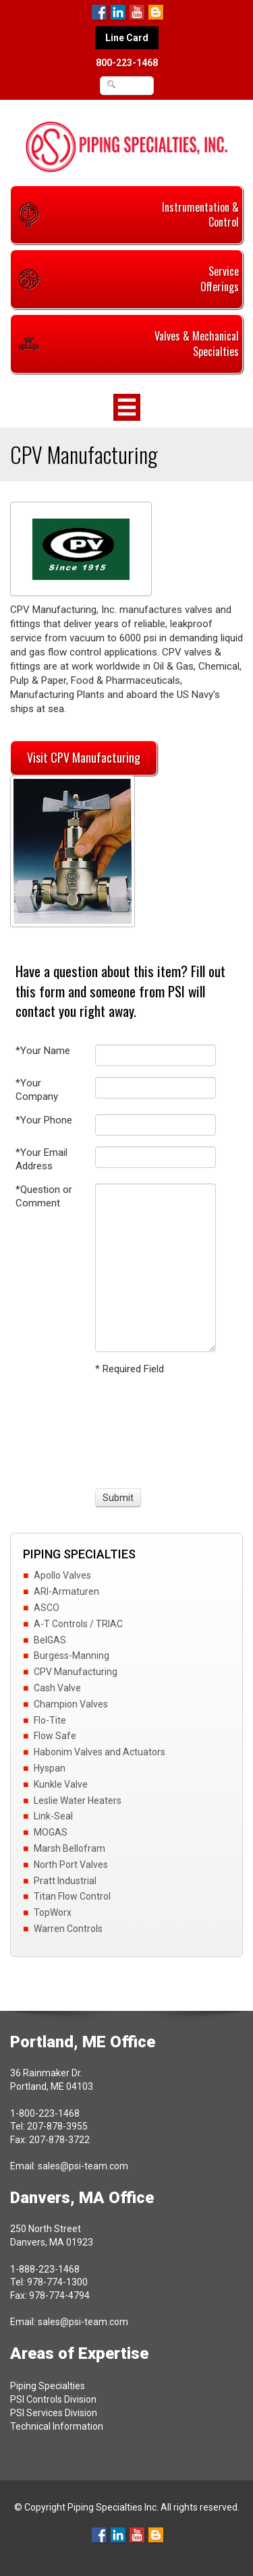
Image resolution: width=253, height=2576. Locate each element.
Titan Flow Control (72, 1896)
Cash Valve (57, 1687)
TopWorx (53, 1912)
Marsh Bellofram (69, 1848)
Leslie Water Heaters (77, 1800)
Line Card (126, 37)
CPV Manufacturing (75, 1671)
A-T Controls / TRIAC (78, 1623)
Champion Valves (71, 1704)
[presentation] (145, 1430)
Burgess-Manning (71, 1655)
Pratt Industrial (65, 1880)
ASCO (46, 1607)
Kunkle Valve (61, 1784)
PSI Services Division (53, 2412)
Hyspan (49, 1768)
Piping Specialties (47, 2385)
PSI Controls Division (53, 2399)
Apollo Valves (62, 1575)
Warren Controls (68, 1928)
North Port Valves (71, 1864)
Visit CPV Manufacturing (83, 757)
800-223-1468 (127, 62)
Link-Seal (53, 1816)
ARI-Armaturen (66, 1591)
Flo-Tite (50, 1720)
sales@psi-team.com (83, 2166)
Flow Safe (55, 1735)
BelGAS (50, 1640)
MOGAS (50, 1832)
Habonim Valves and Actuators (99, 1752)
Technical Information (56, 2426)
